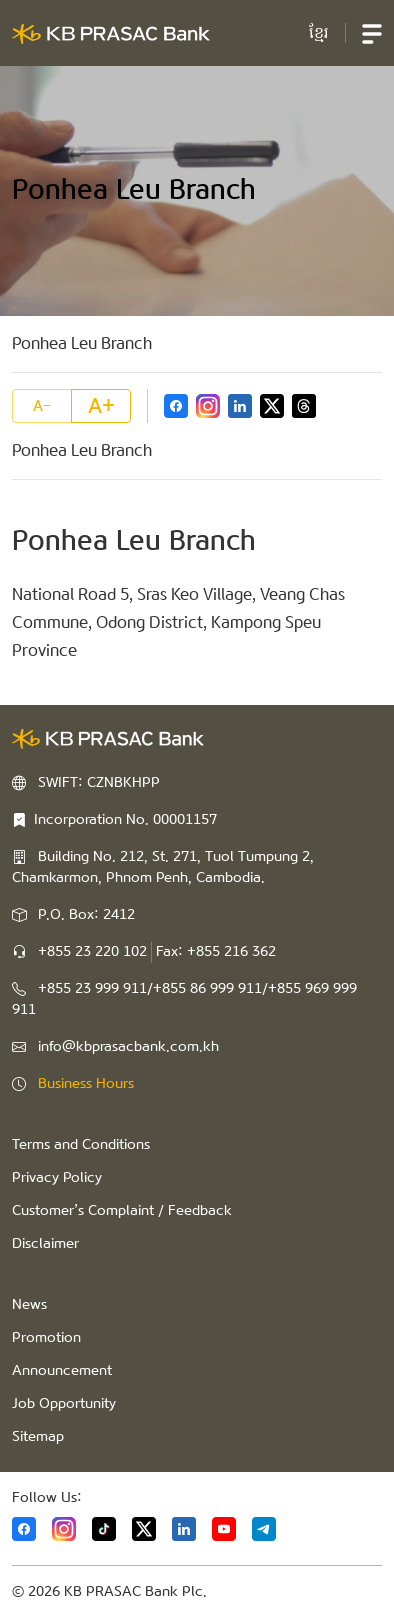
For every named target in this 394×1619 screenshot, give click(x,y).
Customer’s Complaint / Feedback (122, 1211)
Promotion (46, 1338)
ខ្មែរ (319, 32)
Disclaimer (45, 1244)
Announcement (62, 1371)
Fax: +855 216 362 (216, 952)
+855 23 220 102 (92, 952)
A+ (101, 406)
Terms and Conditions (81, 1145)
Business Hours (86, 1084)
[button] (372, 33)
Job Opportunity (64, 1404)
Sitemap (38, 1437)
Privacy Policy (57, 1178)
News (29, 1305)
